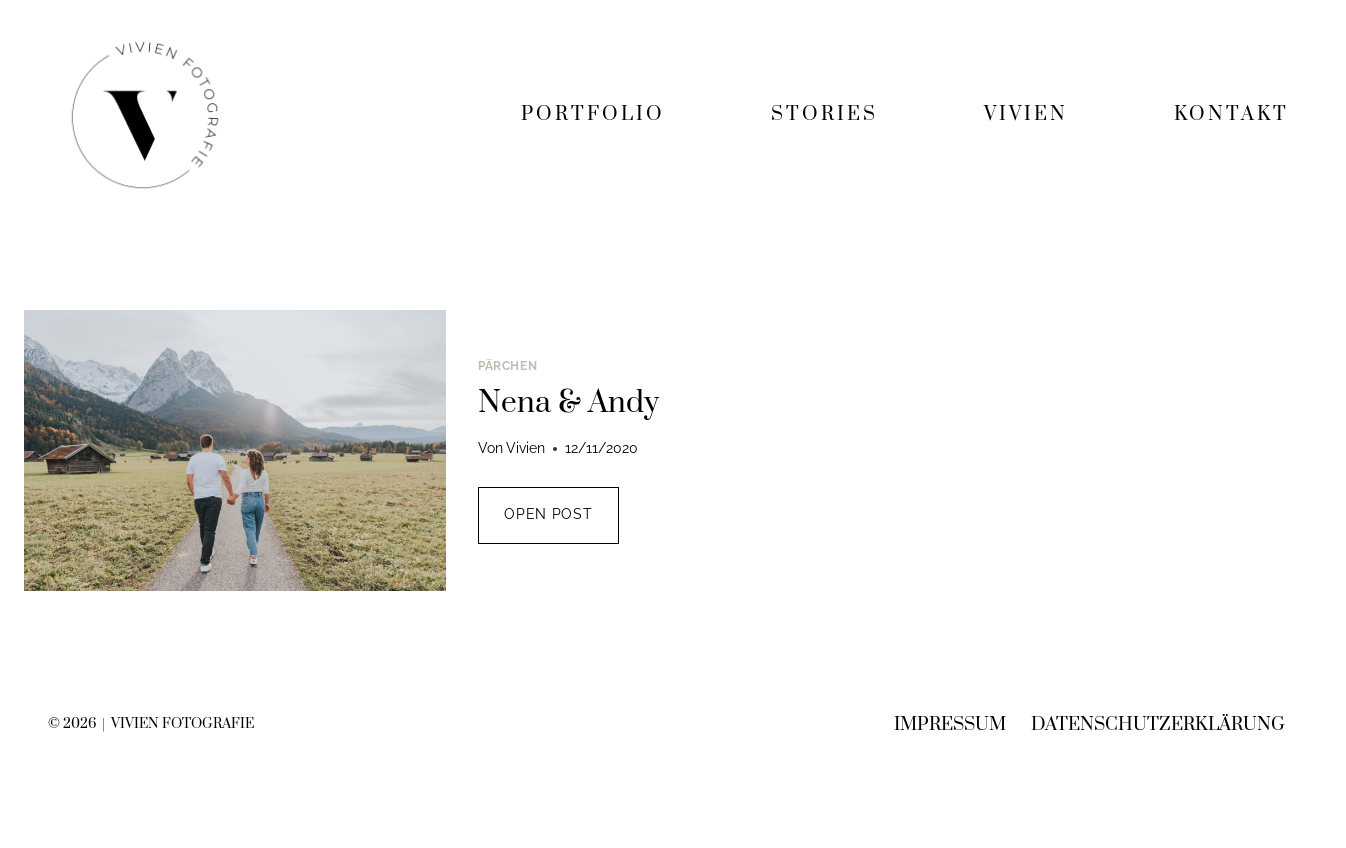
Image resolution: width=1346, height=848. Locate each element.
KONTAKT (1231, 114)
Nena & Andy (568, 403)
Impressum (950, 724)
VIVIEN (1026, 114)
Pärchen (507, 366)
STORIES (824, 114)
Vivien (525, 448)
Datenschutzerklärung (1158, 724)
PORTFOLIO (593, 114)
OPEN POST (561, 523)
